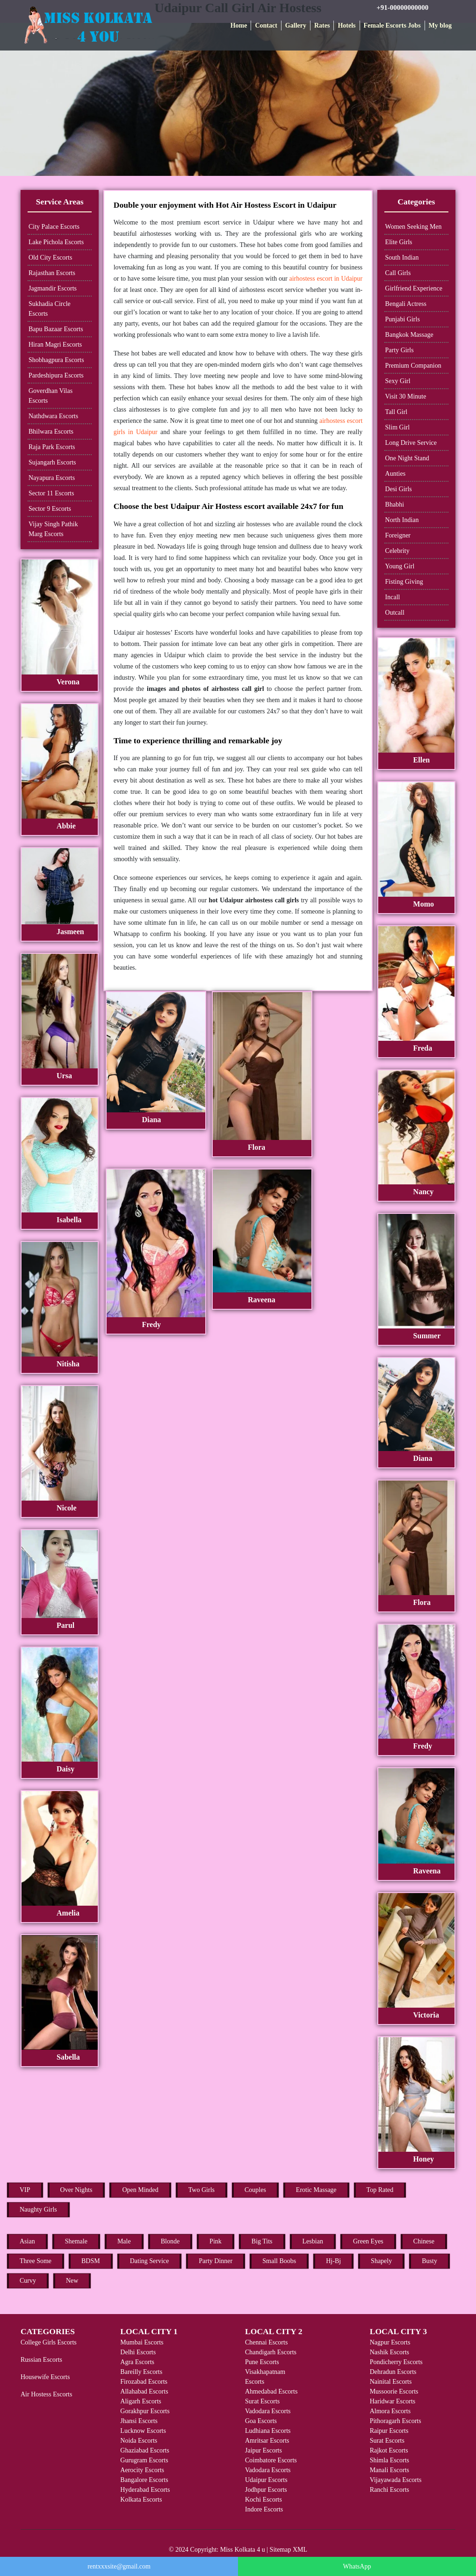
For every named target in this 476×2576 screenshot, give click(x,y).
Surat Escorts (262, 2401)
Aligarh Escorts (140, 2401)
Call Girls (398, 272)
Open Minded (140, 2189)
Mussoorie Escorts (394, 2391)
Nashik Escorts (389, 2352)
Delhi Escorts (138, 2352)
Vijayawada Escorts (396, 2479)
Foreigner (398, 535)
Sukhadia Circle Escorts (50, 308)
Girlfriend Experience (413, 288)
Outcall (394, 612)
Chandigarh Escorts (270, 2352)
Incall (392, 597)
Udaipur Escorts (266, 2479)
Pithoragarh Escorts (395, 2420)
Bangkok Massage (409, 334)
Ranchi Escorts (389, 2489)
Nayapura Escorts (52, 477)
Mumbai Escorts (141, 2342)
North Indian (402, 519)
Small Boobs (279, 2260)
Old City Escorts (50, 257)
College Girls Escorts (49, 2342)
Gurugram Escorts (144, 2460)
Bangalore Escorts (144, 2479)
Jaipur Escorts (263, 2450)
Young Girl (400, 566)
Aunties (395, 473)
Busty (429, 2260)
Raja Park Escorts (52, 446)
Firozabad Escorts (143, 2381)
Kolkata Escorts (141, 2499)
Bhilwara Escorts (51, 431)
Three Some (35, 2260)
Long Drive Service (411, 442)
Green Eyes (368, 2241)
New (72, 2280)
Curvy (28, 2280)
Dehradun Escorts (393, 2371)
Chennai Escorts (266, 2342)
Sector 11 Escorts (51, 493)
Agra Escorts (137, 2362)
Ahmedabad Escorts (271, 2391)
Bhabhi (394, 504)
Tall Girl (396, 411)
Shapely (381, 2260)
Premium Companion (413, 365)
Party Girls (399, 350)
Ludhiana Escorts (268, 2430)
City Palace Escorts (54, 226)
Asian (27, 2241)
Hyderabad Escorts (145, 2489)
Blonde (170, 2241)
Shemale (76, 2241)
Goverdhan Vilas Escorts (50, 395)
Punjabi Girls (402, 319)
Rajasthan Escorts (52, 272)
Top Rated (380, 2189)
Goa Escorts (261, 2420)
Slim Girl (397, 427)
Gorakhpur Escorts (144, 2411)
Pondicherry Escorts (396, 2362)
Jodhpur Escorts (266, 2489)
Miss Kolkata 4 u (242, 2549)
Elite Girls (398, 242)
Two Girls (201, 2189)
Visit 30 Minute (405, 396)
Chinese (423, 2241)
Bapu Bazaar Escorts (56, 329)
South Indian (402, 257)
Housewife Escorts (45, 2376)
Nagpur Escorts (390, 2342)
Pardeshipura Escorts (56, 375)
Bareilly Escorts (141, 2371)
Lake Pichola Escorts (56, 242)
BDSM (90, 2260)
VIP (25, 2189)
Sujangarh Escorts (52, 462)
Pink (215, 2241)
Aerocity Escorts (142, 2470)
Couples (255, 2189)
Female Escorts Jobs (392, 25)
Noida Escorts (138, 2440)
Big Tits (262, 2241)
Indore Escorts (264, 2509)
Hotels (346, 25)
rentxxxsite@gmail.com (119, 2566)
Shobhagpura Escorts (56, 359)
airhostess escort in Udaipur (325, 278)
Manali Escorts (389, 2470)
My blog (440, 25)
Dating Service (149, 2260)
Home (239, 25)
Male (124, 2241)
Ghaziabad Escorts (144, 2450)
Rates (322, 25)
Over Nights (76, 2189)
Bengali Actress (405, 303)
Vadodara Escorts (268, 2411)
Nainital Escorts (391, 2381)
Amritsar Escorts (267, 2440)
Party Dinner (215, 2260)
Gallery (295, 25)
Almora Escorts (390, 2411)
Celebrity (397, 550)
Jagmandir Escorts (53, 288)
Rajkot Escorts (389, 2450)
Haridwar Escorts (393, 2401)
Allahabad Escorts (144, 2391)
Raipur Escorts (389, 2430)
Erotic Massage (316, 2189)
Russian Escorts (41, 2359)
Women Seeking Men (413, 226)
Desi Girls (398, 489)
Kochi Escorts (263, 2499)
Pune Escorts (262, 2362)
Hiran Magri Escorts (55, 344)
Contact (266, 25)
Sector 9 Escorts (50, 508)
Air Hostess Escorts (46, 2394)
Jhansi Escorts (139, 2420)
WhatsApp (357, 2566)
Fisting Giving (404, 581)
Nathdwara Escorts (53, 416)
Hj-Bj (333, 2260)
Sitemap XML (289, 2549)
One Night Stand (407, 458)
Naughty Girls (38, 2209)
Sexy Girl (398, 381)
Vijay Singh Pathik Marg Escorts (53, 529)
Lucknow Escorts (143, 2430)
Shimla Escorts (389, 2460)
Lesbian (313, 2241)
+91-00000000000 (402, 7)
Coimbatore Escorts (271, 2460)
